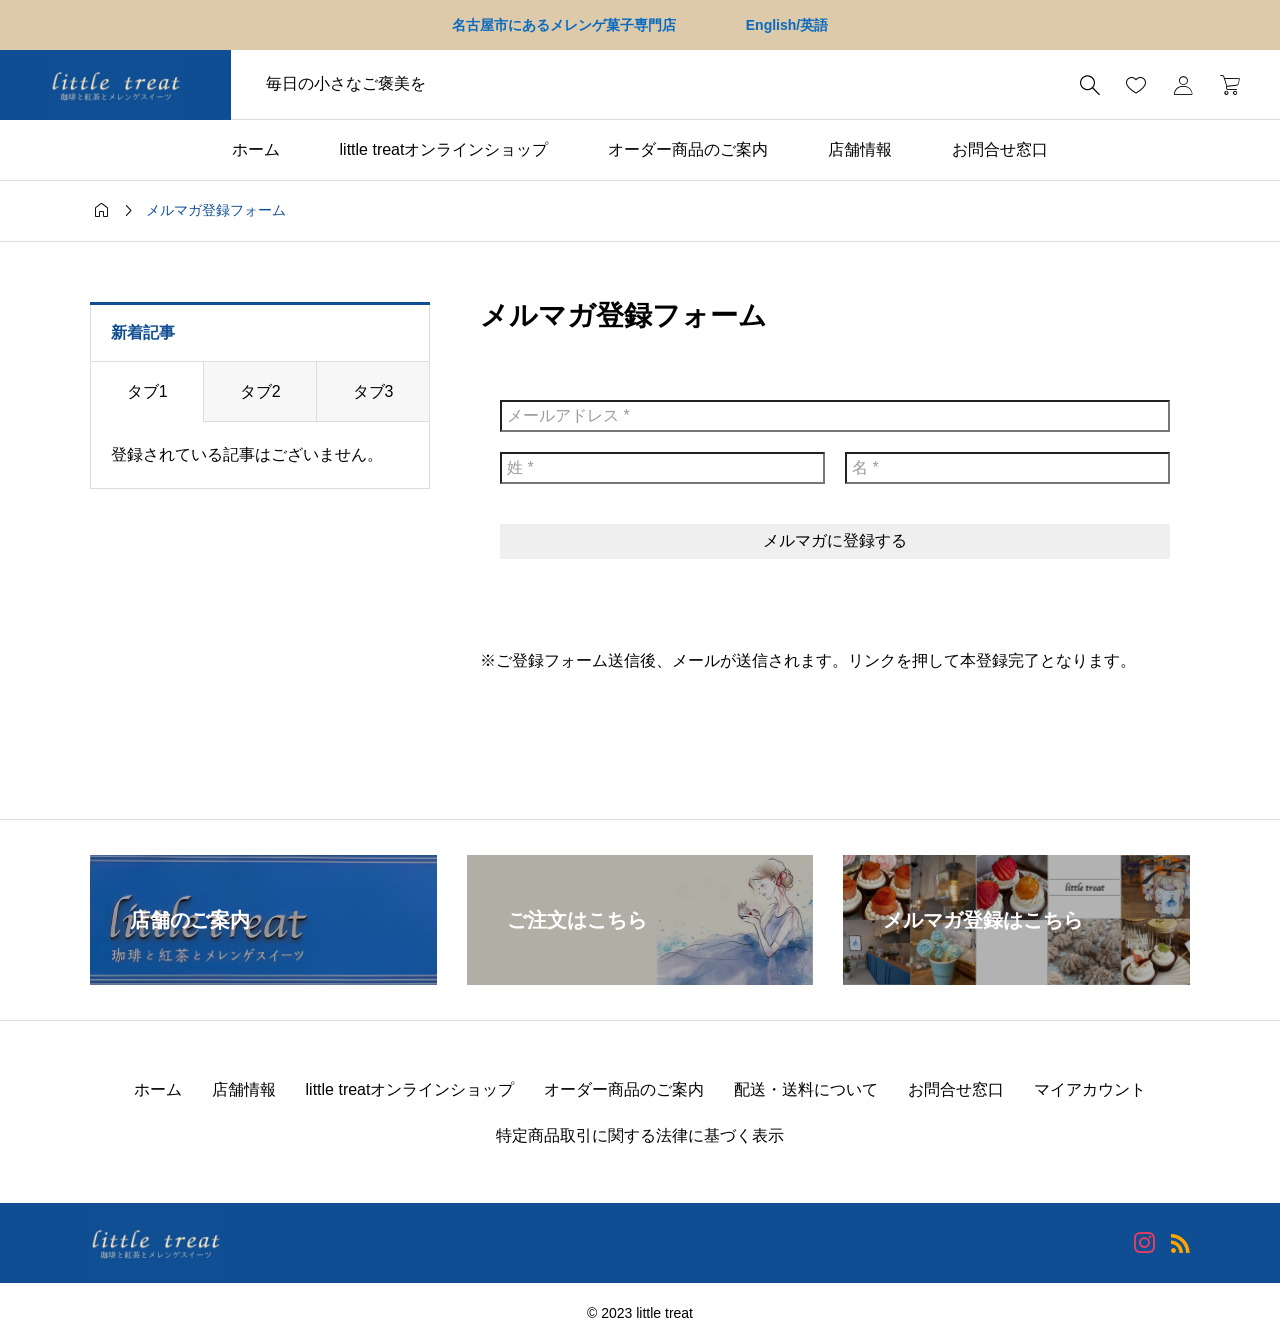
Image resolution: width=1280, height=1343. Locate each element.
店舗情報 (860, 149)
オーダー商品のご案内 (688, 149)
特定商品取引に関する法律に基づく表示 (640, 1135)
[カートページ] (1223, 85)
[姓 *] (662, 468)
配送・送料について (806, 1089)
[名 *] (1007, 468)
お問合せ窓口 (1000, 149)
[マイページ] (1183, 85)
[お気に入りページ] (1136, 85)
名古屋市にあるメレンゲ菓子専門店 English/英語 (640, 25)
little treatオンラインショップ (444, 149)
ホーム (256, 149)
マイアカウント (1090, 1089)
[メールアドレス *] (835, 416)
